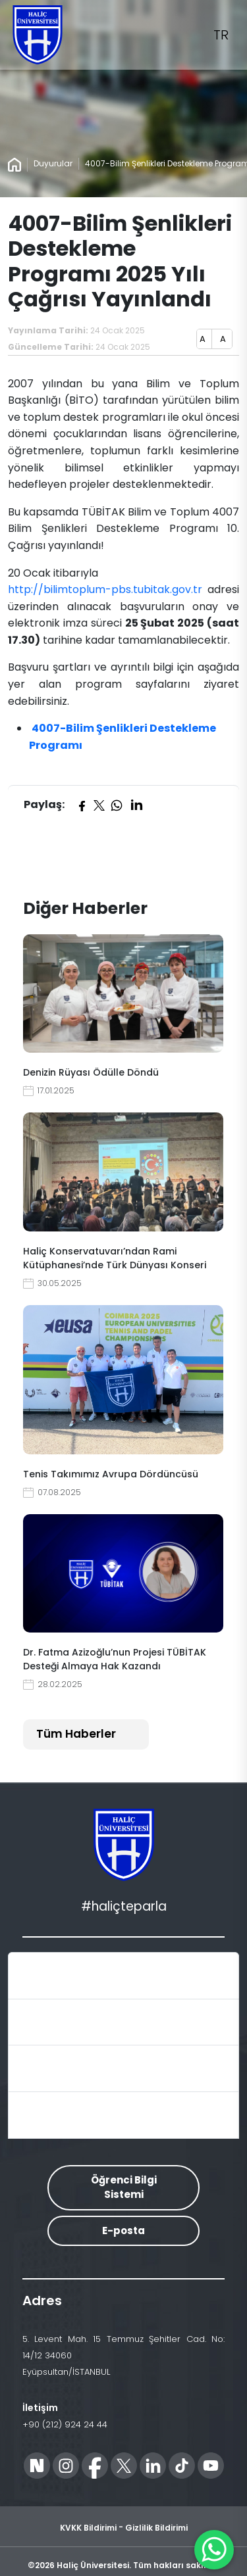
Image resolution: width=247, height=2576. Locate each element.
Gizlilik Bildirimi (156, 2527)
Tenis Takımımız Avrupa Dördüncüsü (110, 1474)
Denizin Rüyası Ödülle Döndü (91, 1072)
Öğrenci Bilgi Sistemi (124, 2187)
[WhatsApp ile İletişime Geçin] (214, 2549)
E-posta (123, 2230)
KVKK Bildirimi (88, 2527)
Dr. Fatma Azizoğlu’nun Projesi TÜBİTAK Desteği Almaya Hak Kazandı (114, 1659)
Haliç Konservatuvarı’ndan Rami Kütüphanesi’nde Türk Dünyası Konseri (114, 1258)
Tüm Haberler (76, 1734)
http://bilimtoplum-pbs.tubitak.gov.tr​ (106, 589)
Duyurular (53, 163)
